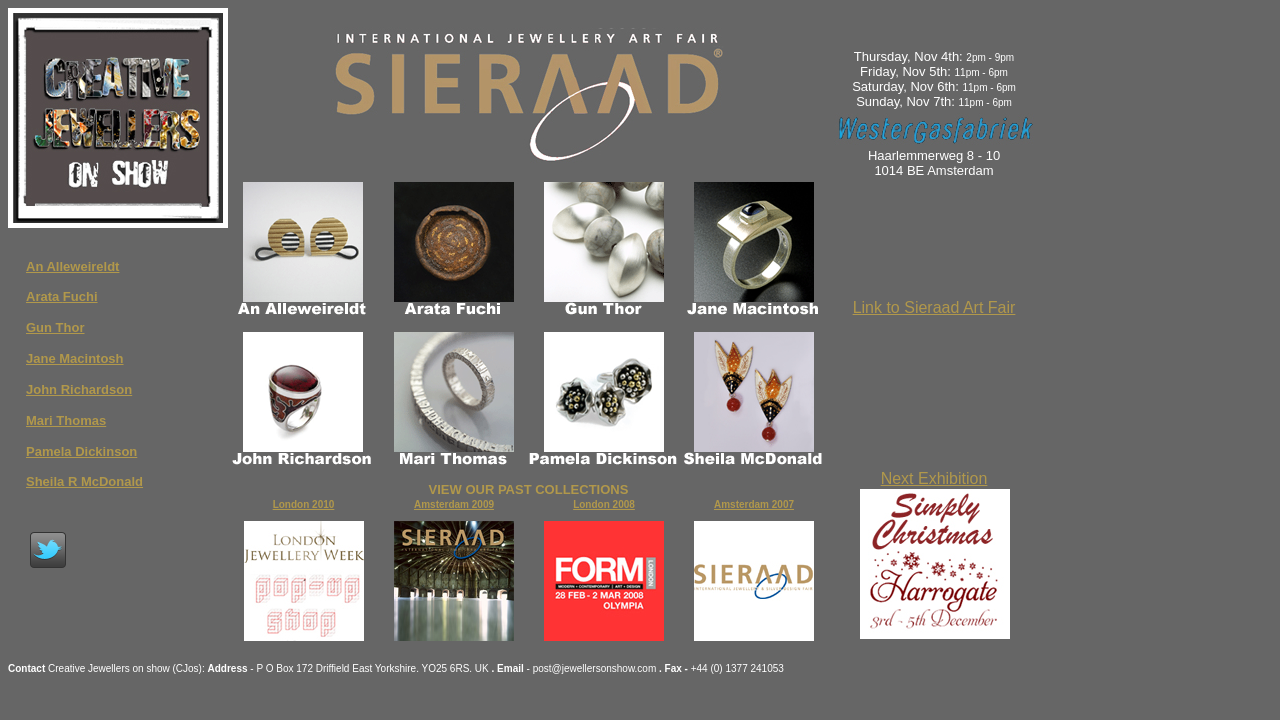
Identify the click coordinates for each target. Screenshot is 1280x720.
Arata (44, 296)
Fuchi (80, 296)
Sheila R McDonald (84, 481)
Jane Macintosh (75, 358)
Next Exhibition (934, 478)
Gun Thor (55, 327)
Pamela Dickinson (81, 451)
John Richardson (79, 389)
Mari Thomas (66, 420)
